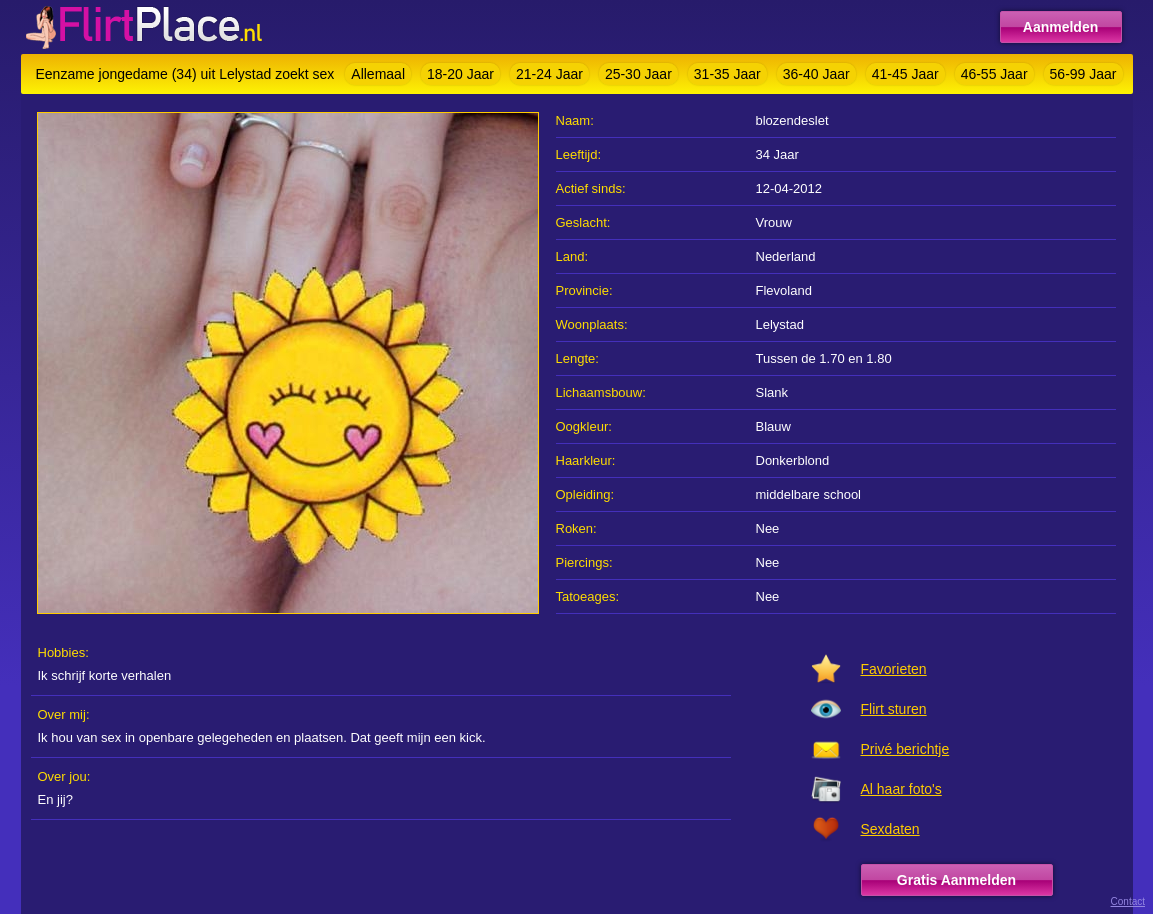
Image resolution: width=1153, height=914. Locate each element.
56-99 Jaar (1083, 74)
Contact (1128, 901)
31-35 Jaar (727, 74)
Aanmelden (1060, 27)
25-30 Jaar (638, 74)
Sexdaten (890, 829)
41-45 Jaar (905, 74)
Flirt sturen (894, 709)
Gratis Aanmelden (956, 880)
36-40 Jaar (816, 74)
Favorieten (894, 669)
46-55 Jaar (994, 74)
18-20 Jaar (460, 74)
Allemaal (378, 74)
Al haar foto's (901, 789)
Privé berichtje (905, 749)
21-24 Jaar (549, 74)
